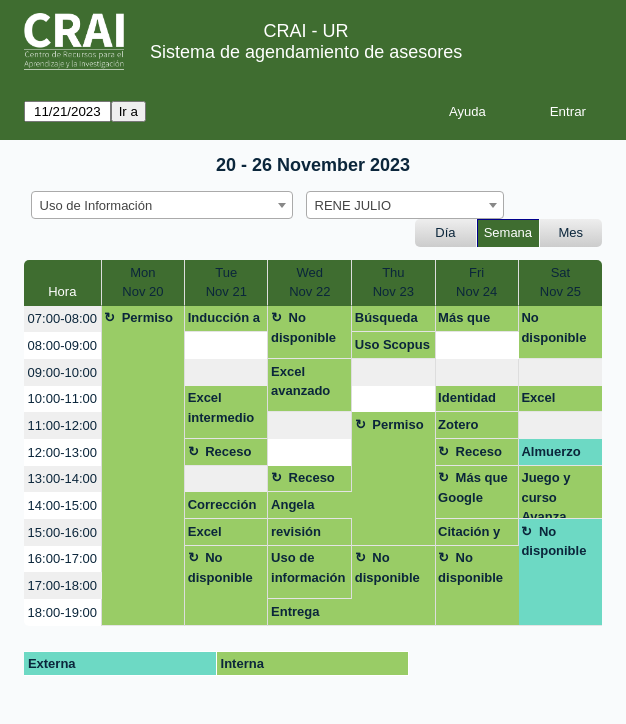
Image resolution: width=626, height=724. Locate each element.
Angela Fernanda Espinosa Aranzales (301, 508)
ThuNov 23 (393, 282)
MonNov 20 (142, 282)
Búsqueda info (386, 321)
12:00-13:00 (62, 452)
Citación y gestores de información (475, 535)
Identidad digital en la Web (474, 401)
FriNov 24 (476, 282)
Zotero (458, 424)
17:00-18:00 (62, 585)
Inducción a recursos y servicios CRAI (224, 321)
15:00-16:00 (62, 532)
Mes (571, 232)
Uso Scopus (392, 344)
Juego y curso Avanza (545, 494)
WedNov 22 (309, 282)
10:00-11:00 (62, 398)
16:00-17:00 (62, 558)
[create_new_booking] (226, 345)
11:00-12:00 (62, 425)
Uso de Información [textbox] (96, 205)
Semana (508, 232)
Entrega (295, 611)
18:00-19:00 (62, 612)
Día (445, 232)
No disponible (303, 327)
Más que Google (464, 321)
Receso (228, 451)
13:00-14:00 (62, 478)
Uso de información (308, 567)
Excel (538, 397)
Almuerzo (550, 451)
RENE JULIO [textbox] (353, 205)
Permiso (147, 317)
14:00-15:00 (62, 505)
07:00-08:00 (62, 318)
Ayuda (467, 111)
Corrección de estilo (222, 508)
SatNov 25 (560, 282)
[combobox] (162, 205)
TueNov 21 (226, 282)
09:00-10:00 (62, 372)
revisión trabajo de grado (302, 535)
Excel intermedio (221, 407)
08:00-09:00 (62, 345)
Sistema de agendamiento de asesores (306, 52)
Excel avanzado (300, 381)
